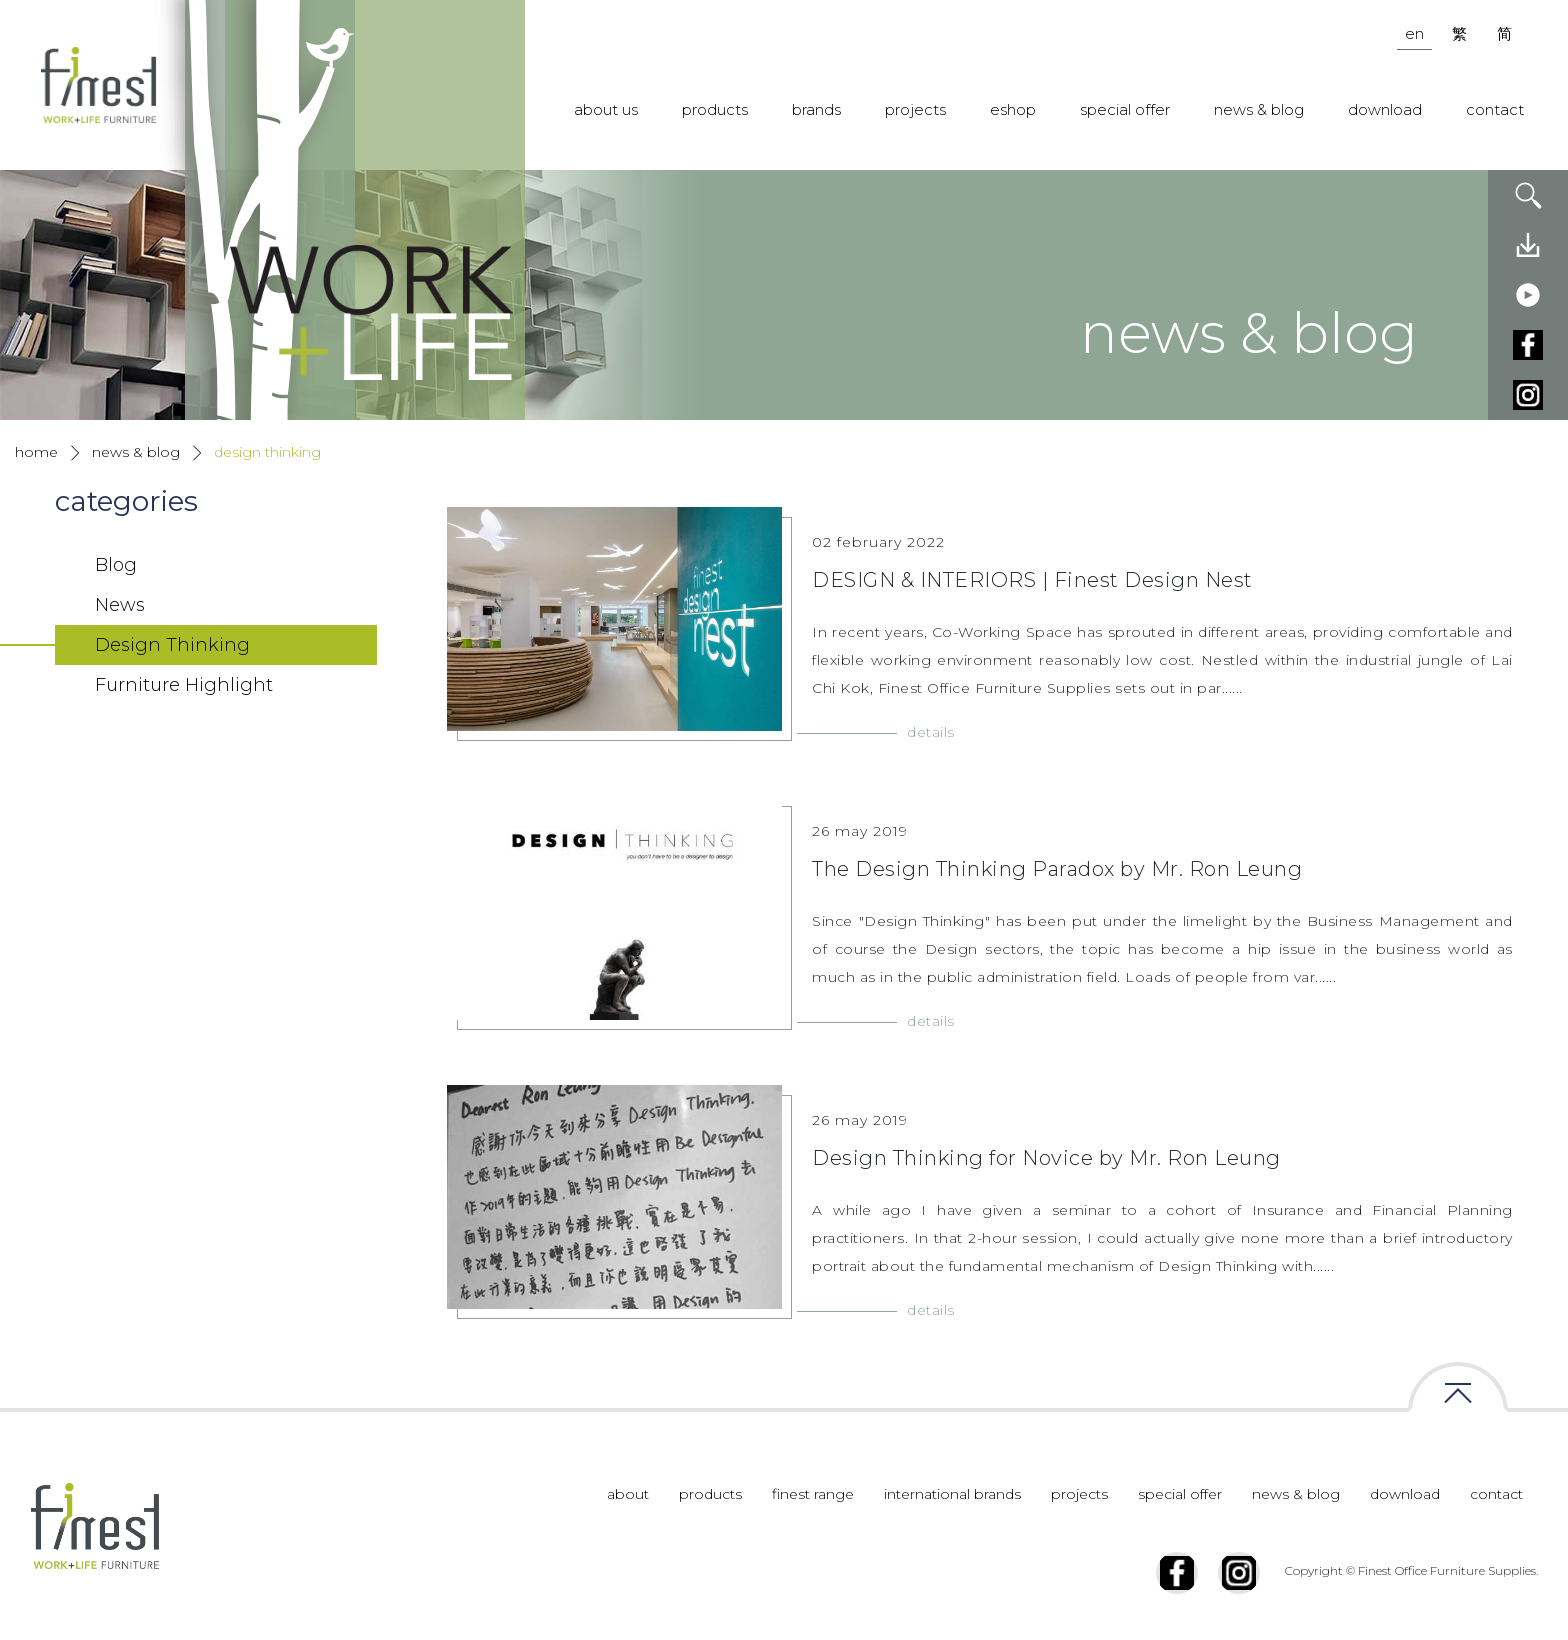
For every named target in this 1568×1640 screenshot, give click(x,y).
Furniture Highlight (184, 685)
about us (606, 109)
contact (1495, 109)
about (628, 1494)
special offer (1125, 109)
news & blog (1259, 109)
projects (915, 109)
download (1385, 109)
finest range (813, 1494)
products (715, 109)
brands (816, 109)
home (36, 452)
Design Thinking (267, 452)
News (120, 605)
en (1414, 33)
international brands (952, 1494)
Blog (116, 565)
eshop (1013, 109)
